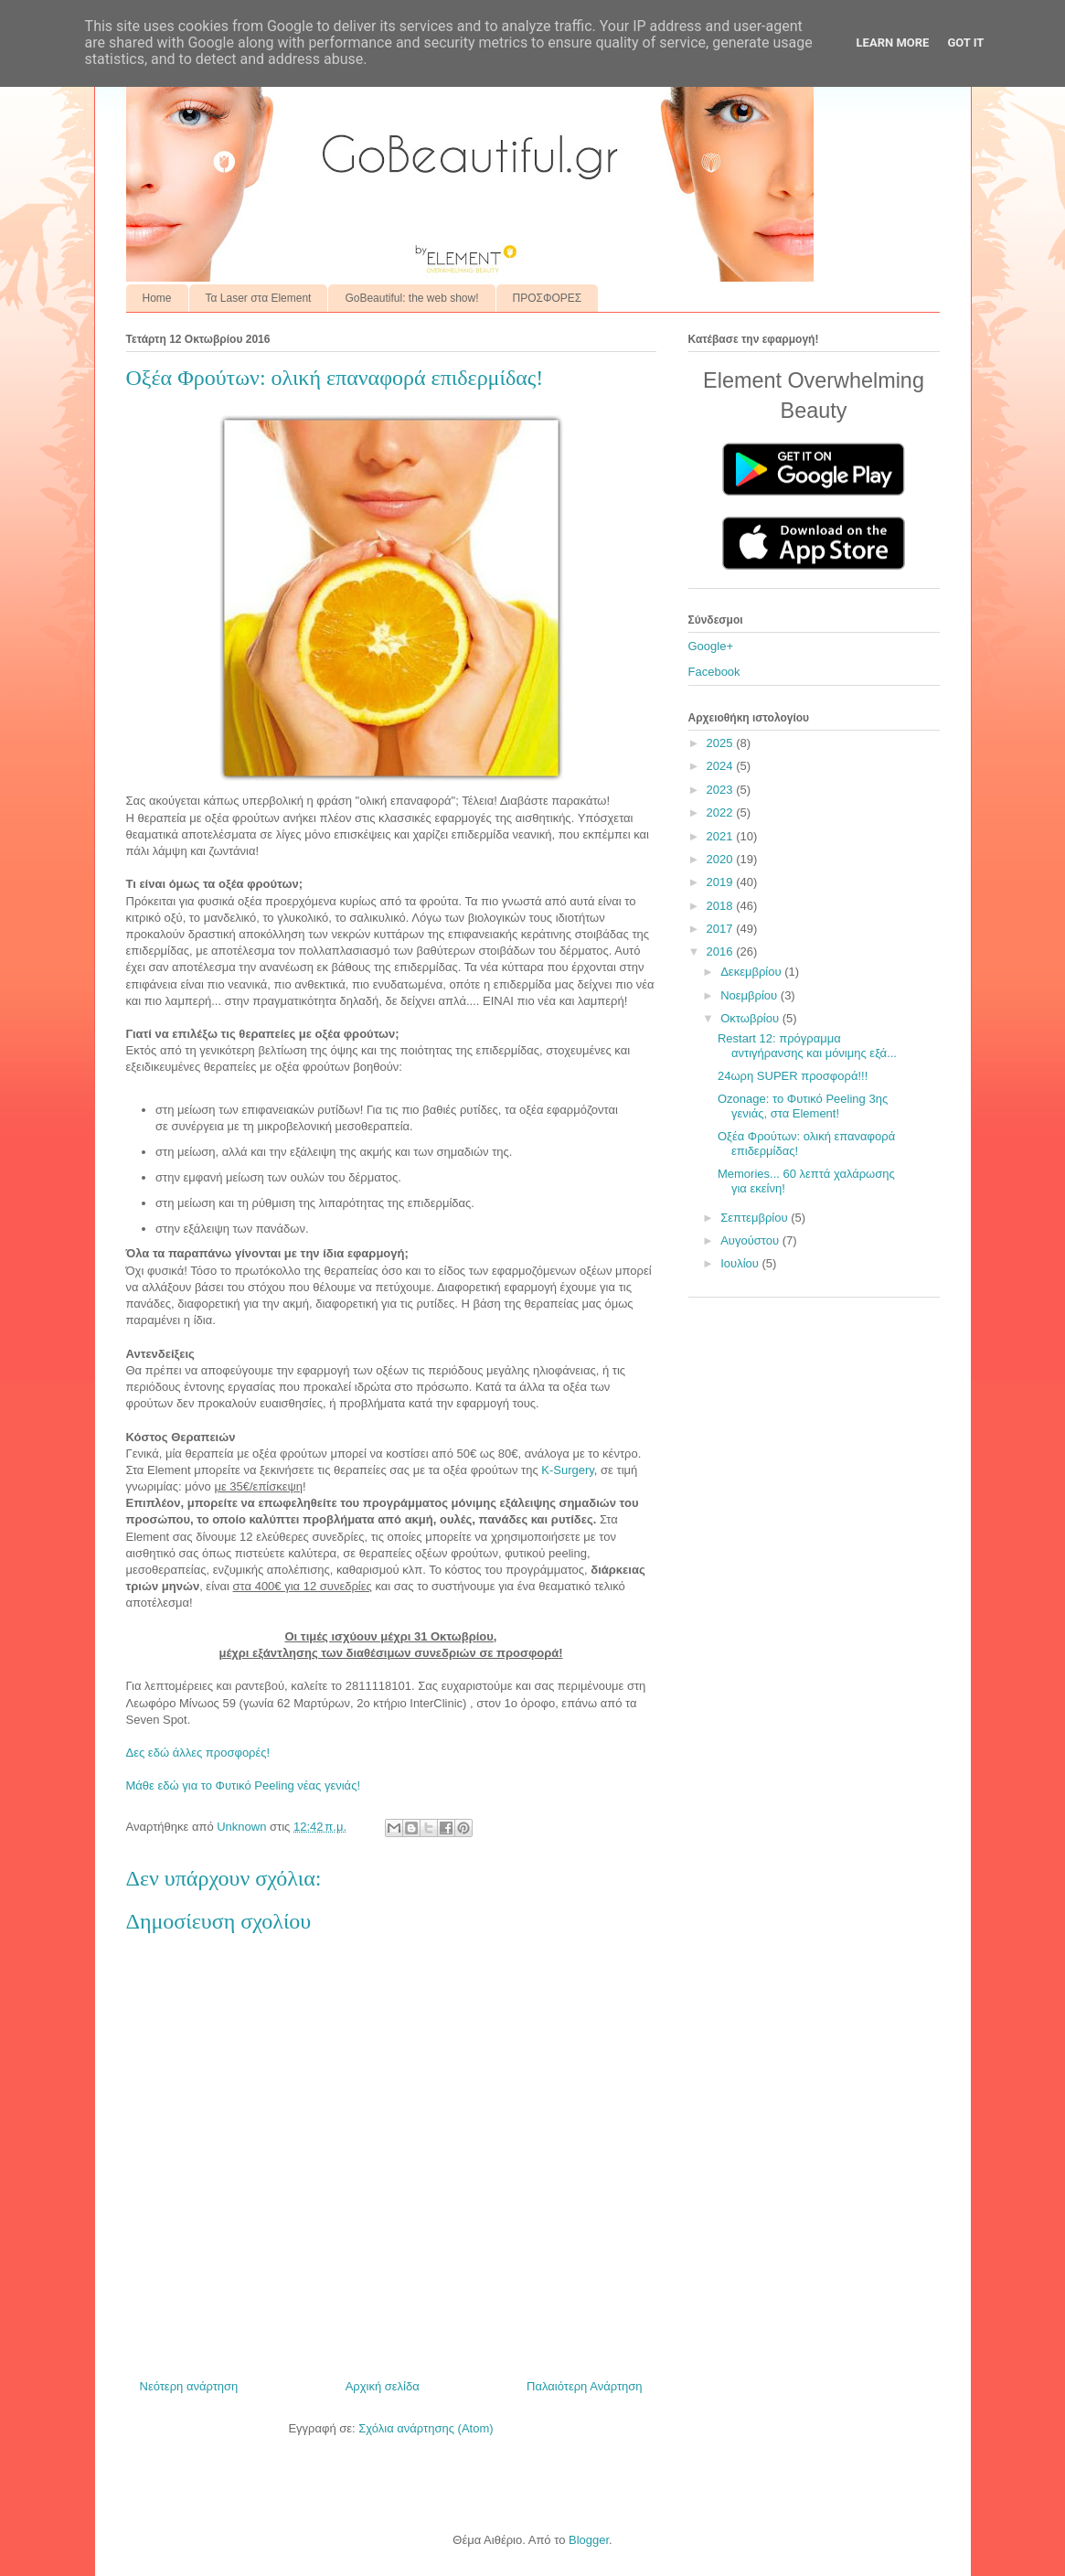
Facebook (714, 672)
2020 (722, 859)
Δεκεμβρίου (752, 971)
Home (157, 298)
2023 (722, 789)
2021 (722, 836)
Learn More (893, 42)
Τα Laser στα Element (259, 298)
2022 (722, 812)
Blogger (589, 2540)
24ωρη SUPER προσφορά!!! (793, 1076)
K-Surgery (567, 1470)
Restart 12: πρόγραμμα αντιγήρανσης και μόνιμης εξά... (807, 1045)
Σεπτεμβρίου (755, 1217)
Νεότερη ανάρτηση (189, 2386)
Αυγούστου (751, 1240)
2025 (722, 743)
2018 (722, 906)
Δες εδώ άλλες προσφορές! (198, 1752)
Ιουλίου (740, 1263)
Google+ (711, 646)
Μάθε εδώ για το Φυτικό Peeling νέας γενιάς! (243, 1785)
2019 (722, 882)
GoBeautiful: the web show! (411, 298)
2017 (722, 928)
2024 (722, 766)
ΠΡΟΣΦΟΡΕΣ (547, 298)
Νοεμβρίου (750, 995)
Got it (965, 42)
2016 (722, 951)
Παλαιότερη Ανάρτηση (584, 2386)
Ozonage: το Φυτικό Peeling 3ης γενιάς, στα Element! (803, 1106)
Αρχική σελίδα (383, 2386)
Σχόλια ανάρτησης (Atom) (425, 2428)
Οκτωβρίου (751, 1018)
